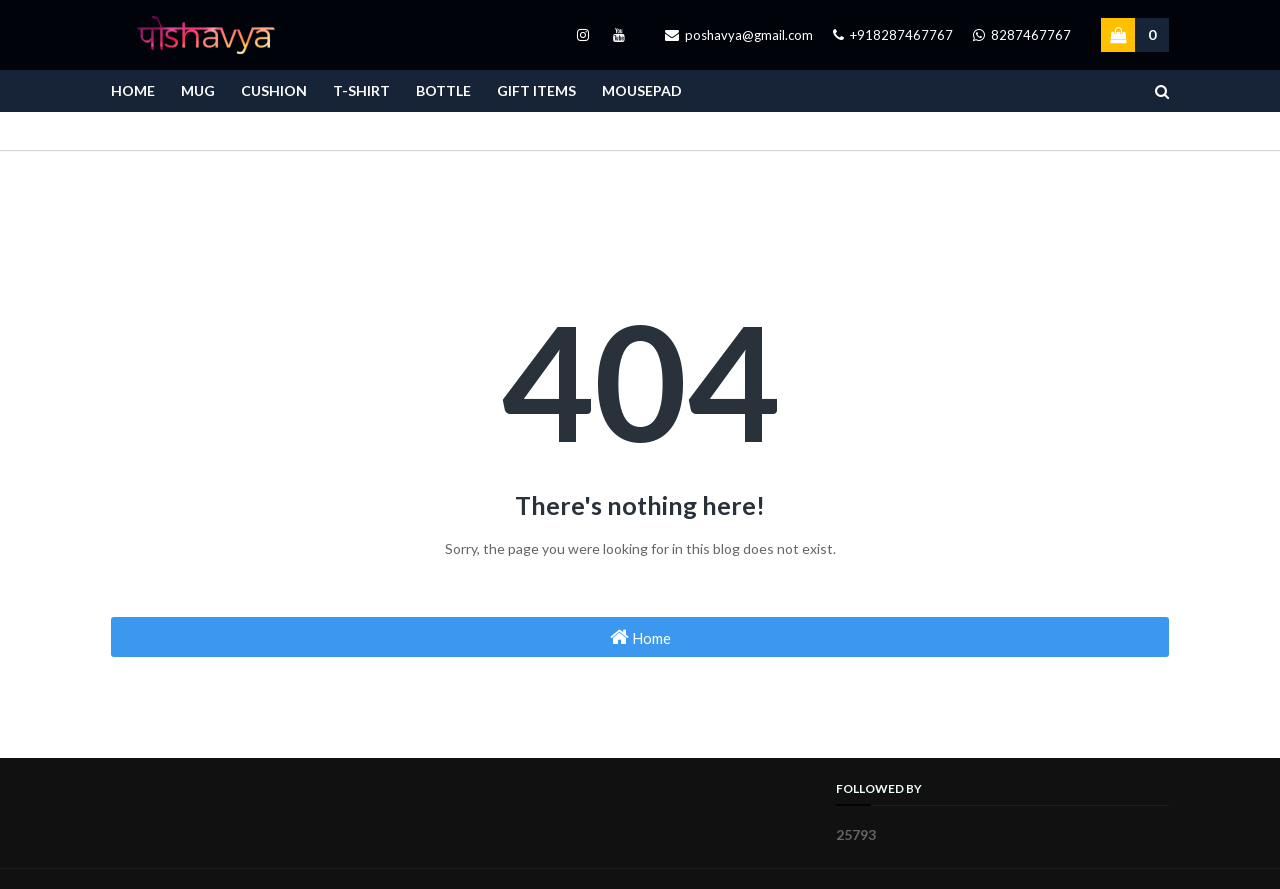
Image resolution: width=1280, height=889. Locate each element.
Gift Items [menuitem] (536, 90)
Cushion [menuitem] (274, 90)
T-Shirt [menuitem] (361, 90)
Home (640, 637)
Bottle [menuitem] (443, 90)
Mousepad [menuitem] (642, 90)
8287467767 (1022, 35)
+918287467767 (893, 35)
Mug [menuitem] (198, 90)
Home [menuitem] (133, 90)
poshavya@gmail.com (739, 35)
